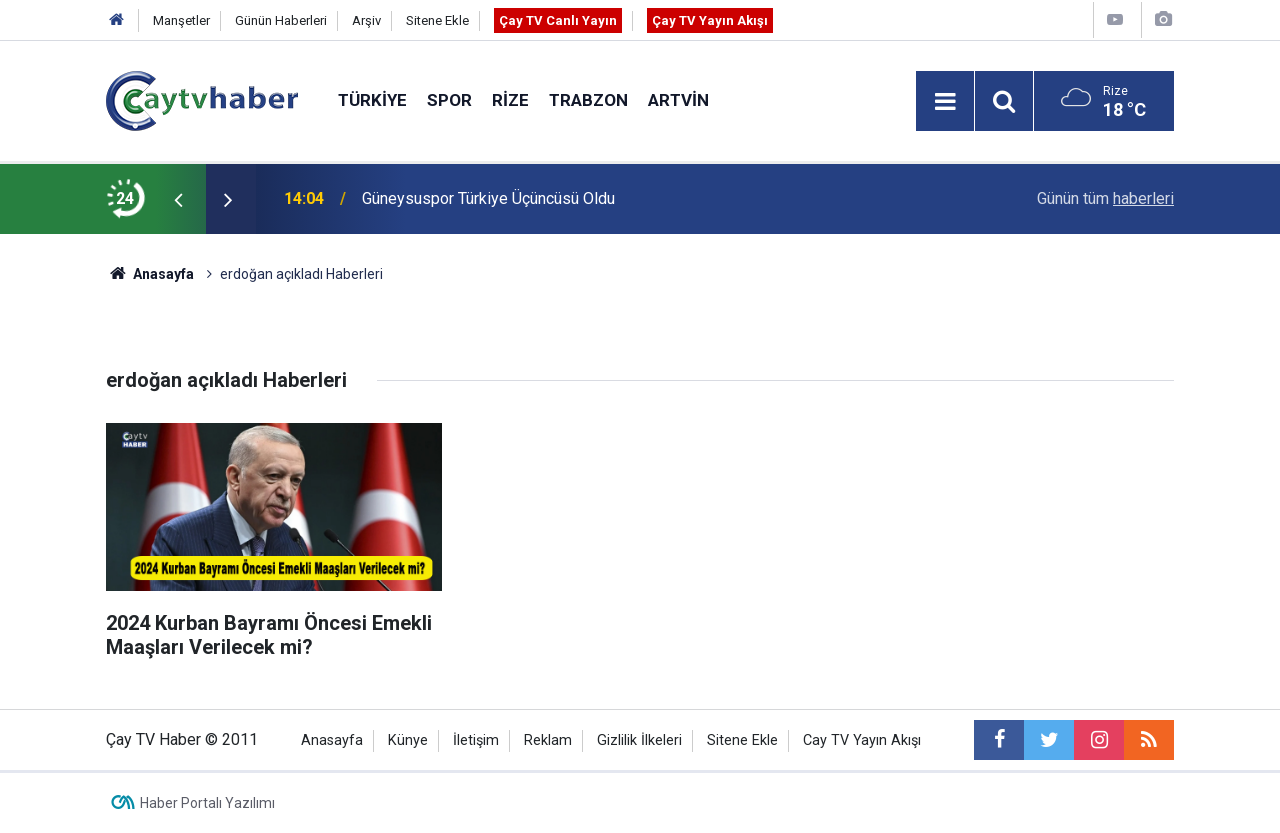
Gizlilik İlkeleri (639, 740)
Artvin (678, 100)
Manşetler (181, 20)
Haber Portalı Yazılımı (207, 803)
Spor (449, 100)
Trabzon (588, 100)
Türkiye (372, 100)
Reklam (548, 740)
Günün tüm (1105, 198)
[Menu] (945, 102)
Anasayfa (332, 740)
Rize (510, 100)
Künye (408, 740)
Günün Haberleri (281, 20)
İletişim (476, 740)
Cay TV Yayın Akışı (862, 740)
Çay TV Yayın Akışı (710, 20)
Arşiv (366, 20)
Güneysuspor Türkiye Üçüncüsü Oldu (488, 198)
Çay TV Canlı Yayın (558, 20)
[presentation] (178, 199)
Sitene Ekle (437, 20)
